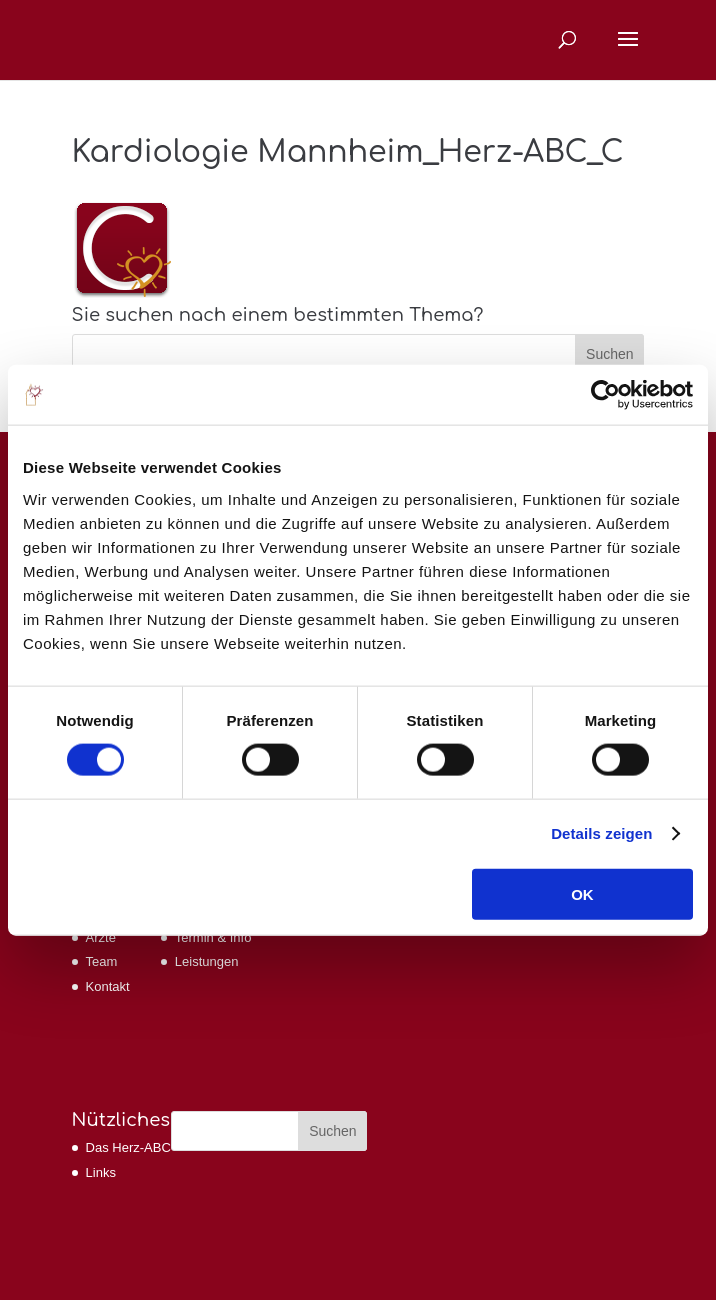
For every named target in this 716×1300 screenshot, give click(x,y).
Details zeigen (601, 833)
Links (101, 1172)
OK (582, 893)
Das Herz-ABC (128, 1147)
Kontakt (108, 986)
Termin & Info (213, 937)
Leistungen (207, 961)
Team (102, 961)
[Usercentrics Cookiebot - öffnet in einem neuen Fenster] (605, 395)
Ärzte (101, 937)
